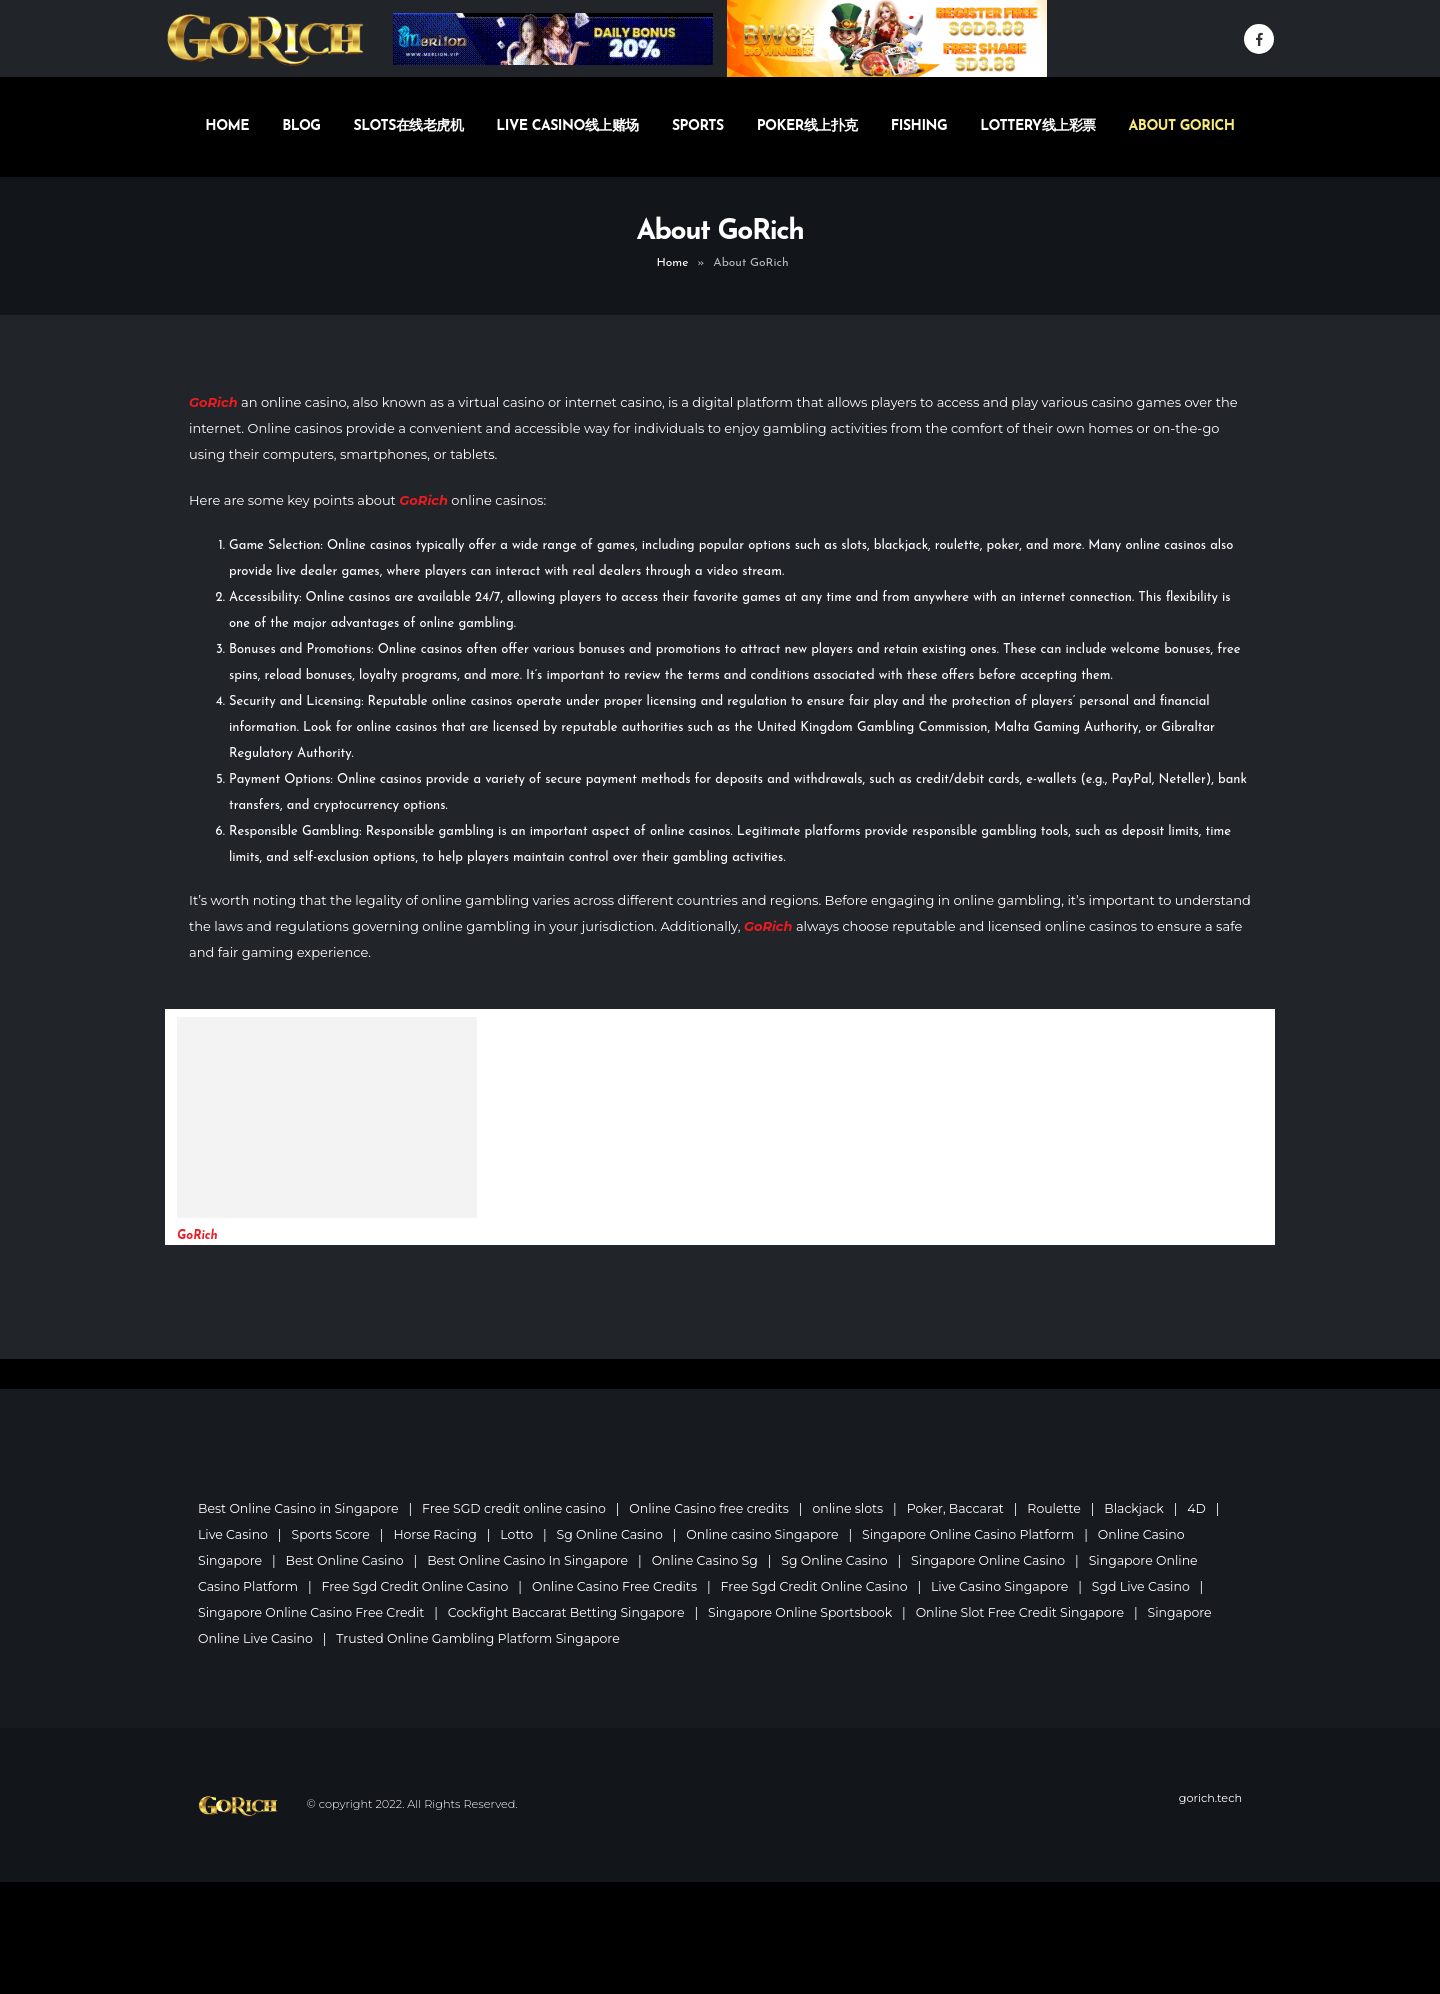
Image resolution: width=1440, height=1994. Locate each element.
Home (227, 126)
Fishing (919, 126)
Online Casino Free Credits (617, 1586)
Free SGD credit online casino (516, 1508)
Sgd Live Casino (1148, 1586)
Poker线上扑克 (807, 126)
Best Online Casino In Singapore (530, 1560)
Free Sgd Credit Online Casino (416, 1586)
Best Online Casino (345, 1560)
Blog (301, 126)
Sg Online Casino (612, 1534)
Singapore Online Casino (993, 1560)
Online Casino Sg (708, 1560)
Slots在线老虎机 (409, 126)
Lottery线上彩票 (1037, 126)
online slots (852, 1508)
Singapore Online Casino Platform (974, 1534)
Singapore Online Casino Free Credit (312, 1612)
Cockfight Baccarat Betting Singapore (569, 1612)
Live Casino (233, 1534)
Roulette (1061, 1508)
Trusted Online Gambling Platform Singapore (480, 1638)
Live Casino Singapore (1006, 1586)
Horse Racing (437, 1534)
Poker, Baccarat (961, 1508)
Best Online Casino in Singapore (299, 1508)
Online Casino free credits (713, 1508)
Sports (698, 126)
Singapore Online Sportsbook (805, 1612)
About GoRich (1182, 126)
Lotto (518, 1534)
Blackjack (1141, 1508)
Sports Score (331, 1534)
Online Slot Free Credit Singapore (1026, 1612)
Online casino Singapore (766, 1534)
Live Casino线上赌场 (567, 126)
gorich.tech (1210, 1798)
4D (1203, 1508)
